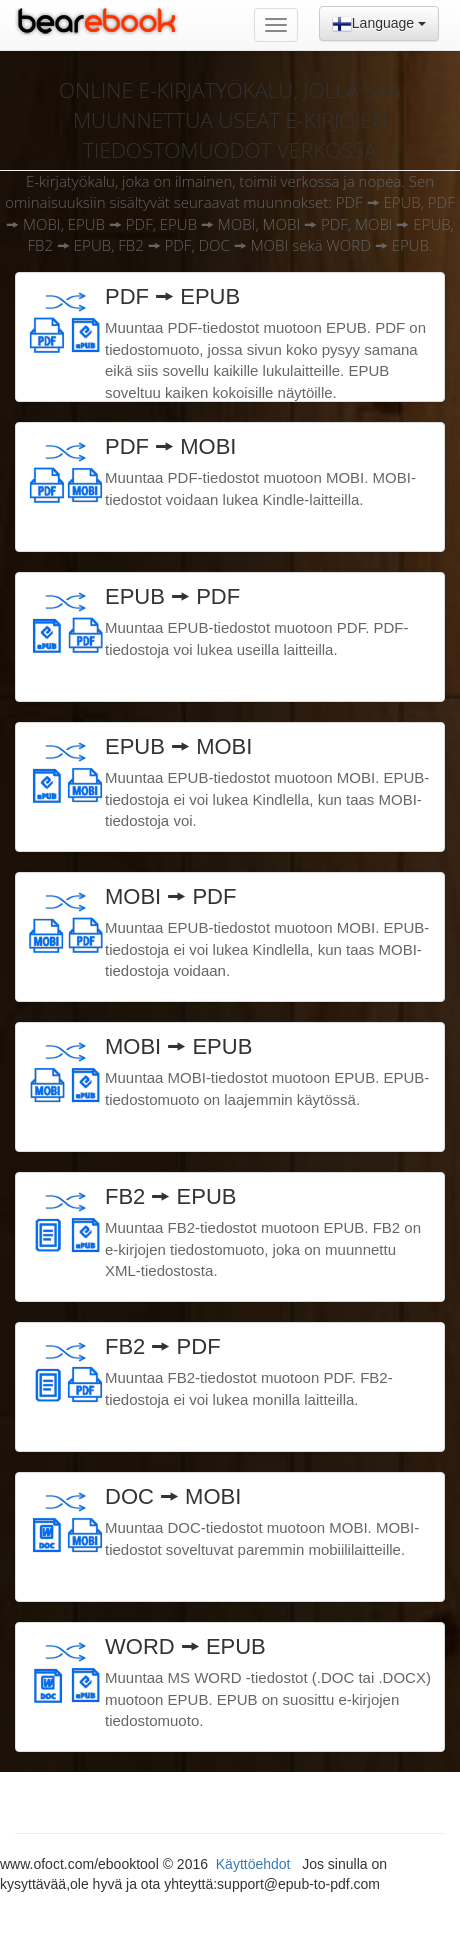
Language (379, 24)
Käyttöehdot (255, 1864)
